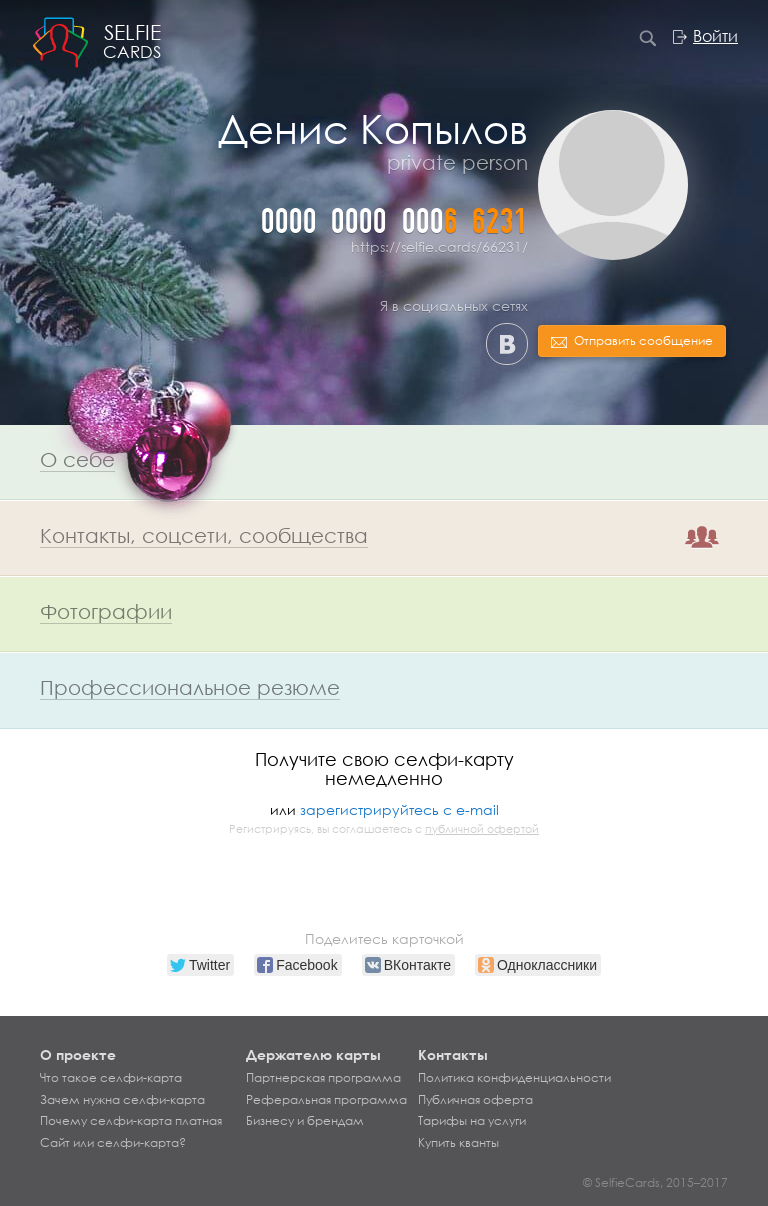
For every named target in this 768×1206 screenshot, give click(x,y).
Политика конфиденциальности (514, 1078)
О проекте (78, 1054)
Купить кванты (458, 1143)
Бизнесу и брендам (305, 1121)
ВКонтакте (507, 344)
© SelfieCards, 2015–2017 (655, 1182)
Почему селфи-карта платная (131, 1121)
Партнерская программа (323, 1078)
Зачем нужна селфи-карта (122, 1100)
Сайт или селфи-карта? (113, 1143)
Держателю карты (313, 1054)
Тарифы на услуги (472, 1121)
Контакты (453, 1054)
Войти (715, 36)
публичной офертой (482, 829)
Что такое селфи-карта (111, 1078)
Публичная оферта (475, 1100)
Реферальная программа (326, 1100)
